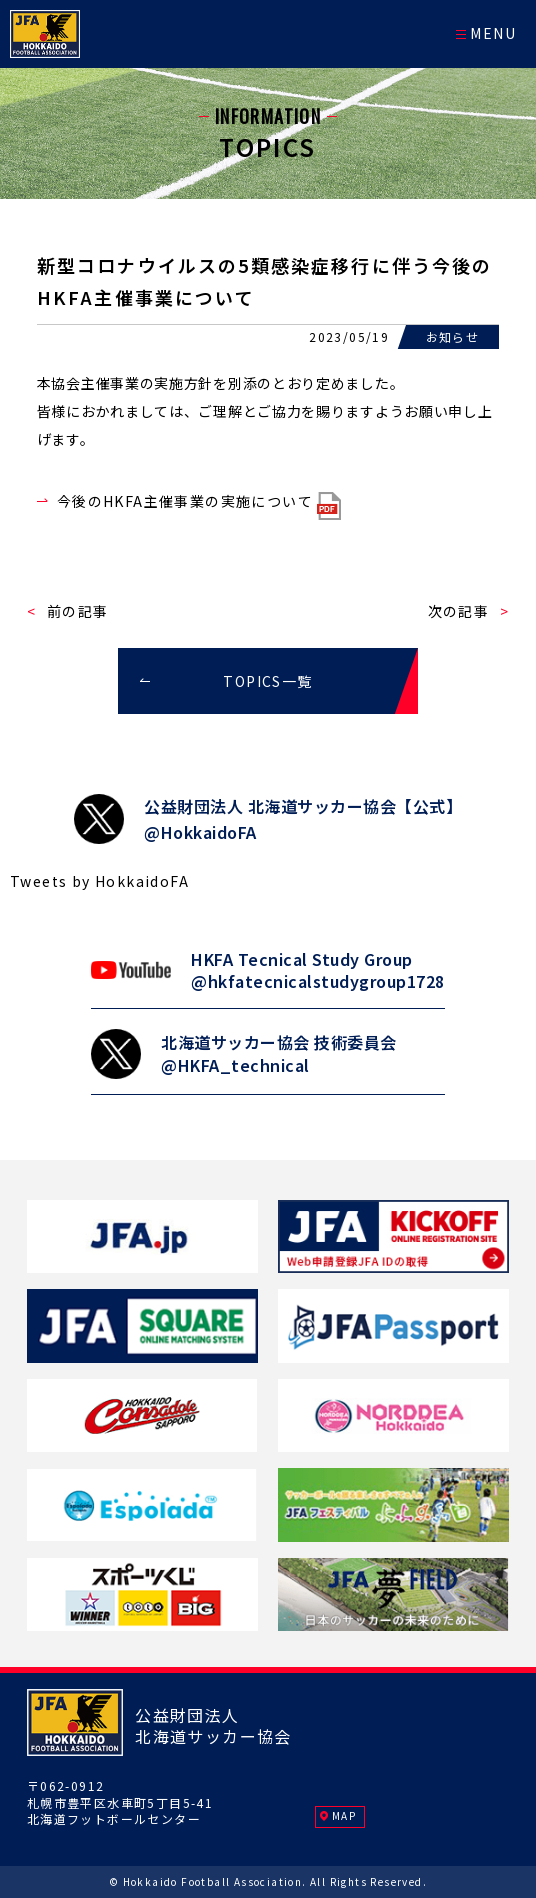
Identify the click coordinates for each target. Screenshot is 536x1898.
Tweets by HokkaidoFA (99, 881)
